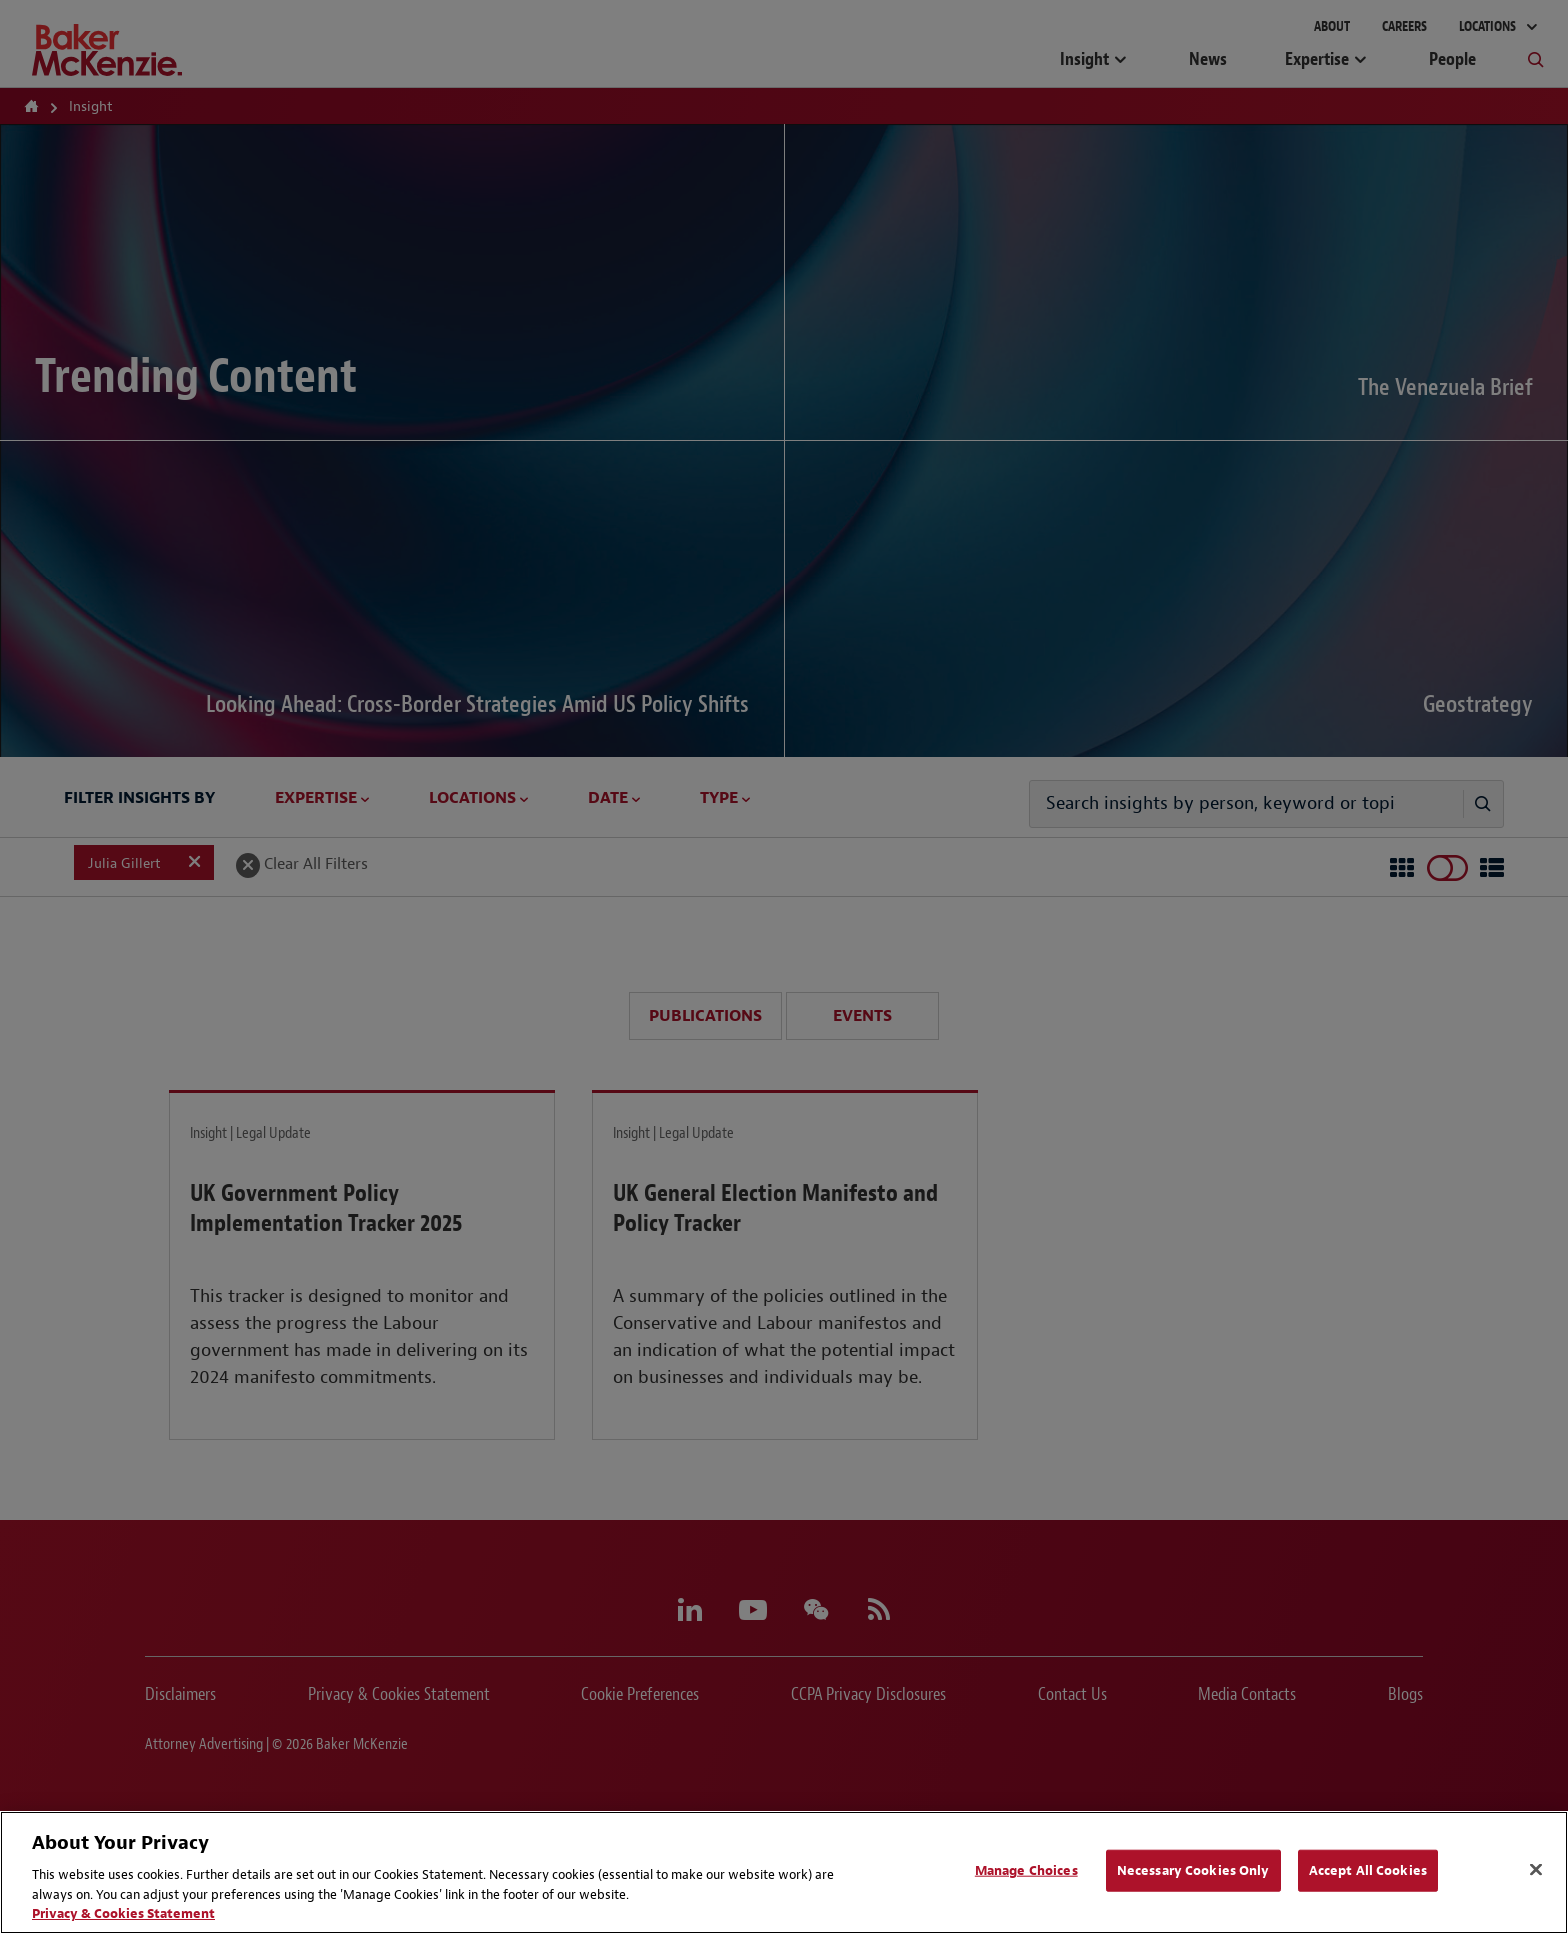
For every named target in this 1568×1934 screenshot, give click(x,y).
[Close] (1536, 1870)
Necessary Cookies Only (1193, 1870)
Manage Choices (1026, 1870)
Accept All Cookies (1368, 1870)
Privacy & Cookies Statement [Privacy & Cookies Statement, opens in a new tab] (123, 1913)
